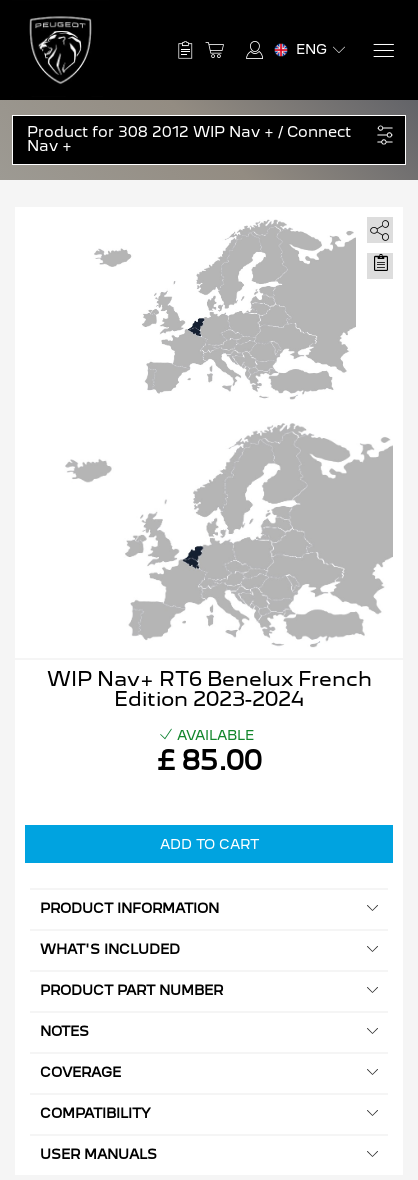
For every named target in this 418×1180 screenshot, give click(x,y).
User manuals (209, 1154)
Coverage (209, 1072)
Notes (209, 1031)
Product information (209, 908)
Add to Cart (209, 844)
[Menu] (382, 50)
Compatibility (209, 1113)
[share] (376, 226)
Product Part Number (209, 990)
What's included (209, 949)
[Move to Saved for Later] (380, 263)
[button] (198, 140)
